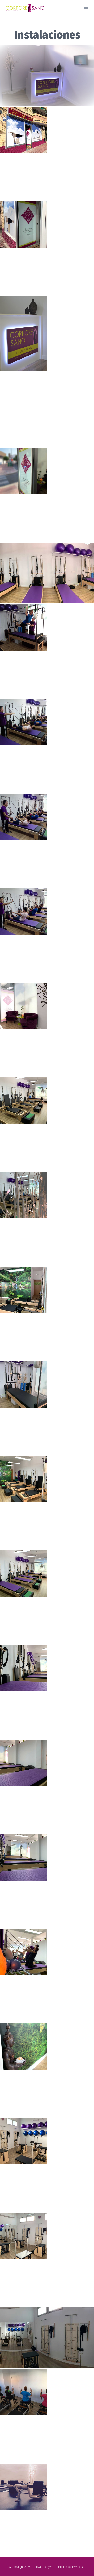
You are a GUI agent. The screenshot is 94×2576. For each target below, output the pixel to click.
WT (52, 2567)
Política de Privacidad (71, 2567)
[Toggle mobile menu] (86, 9)
